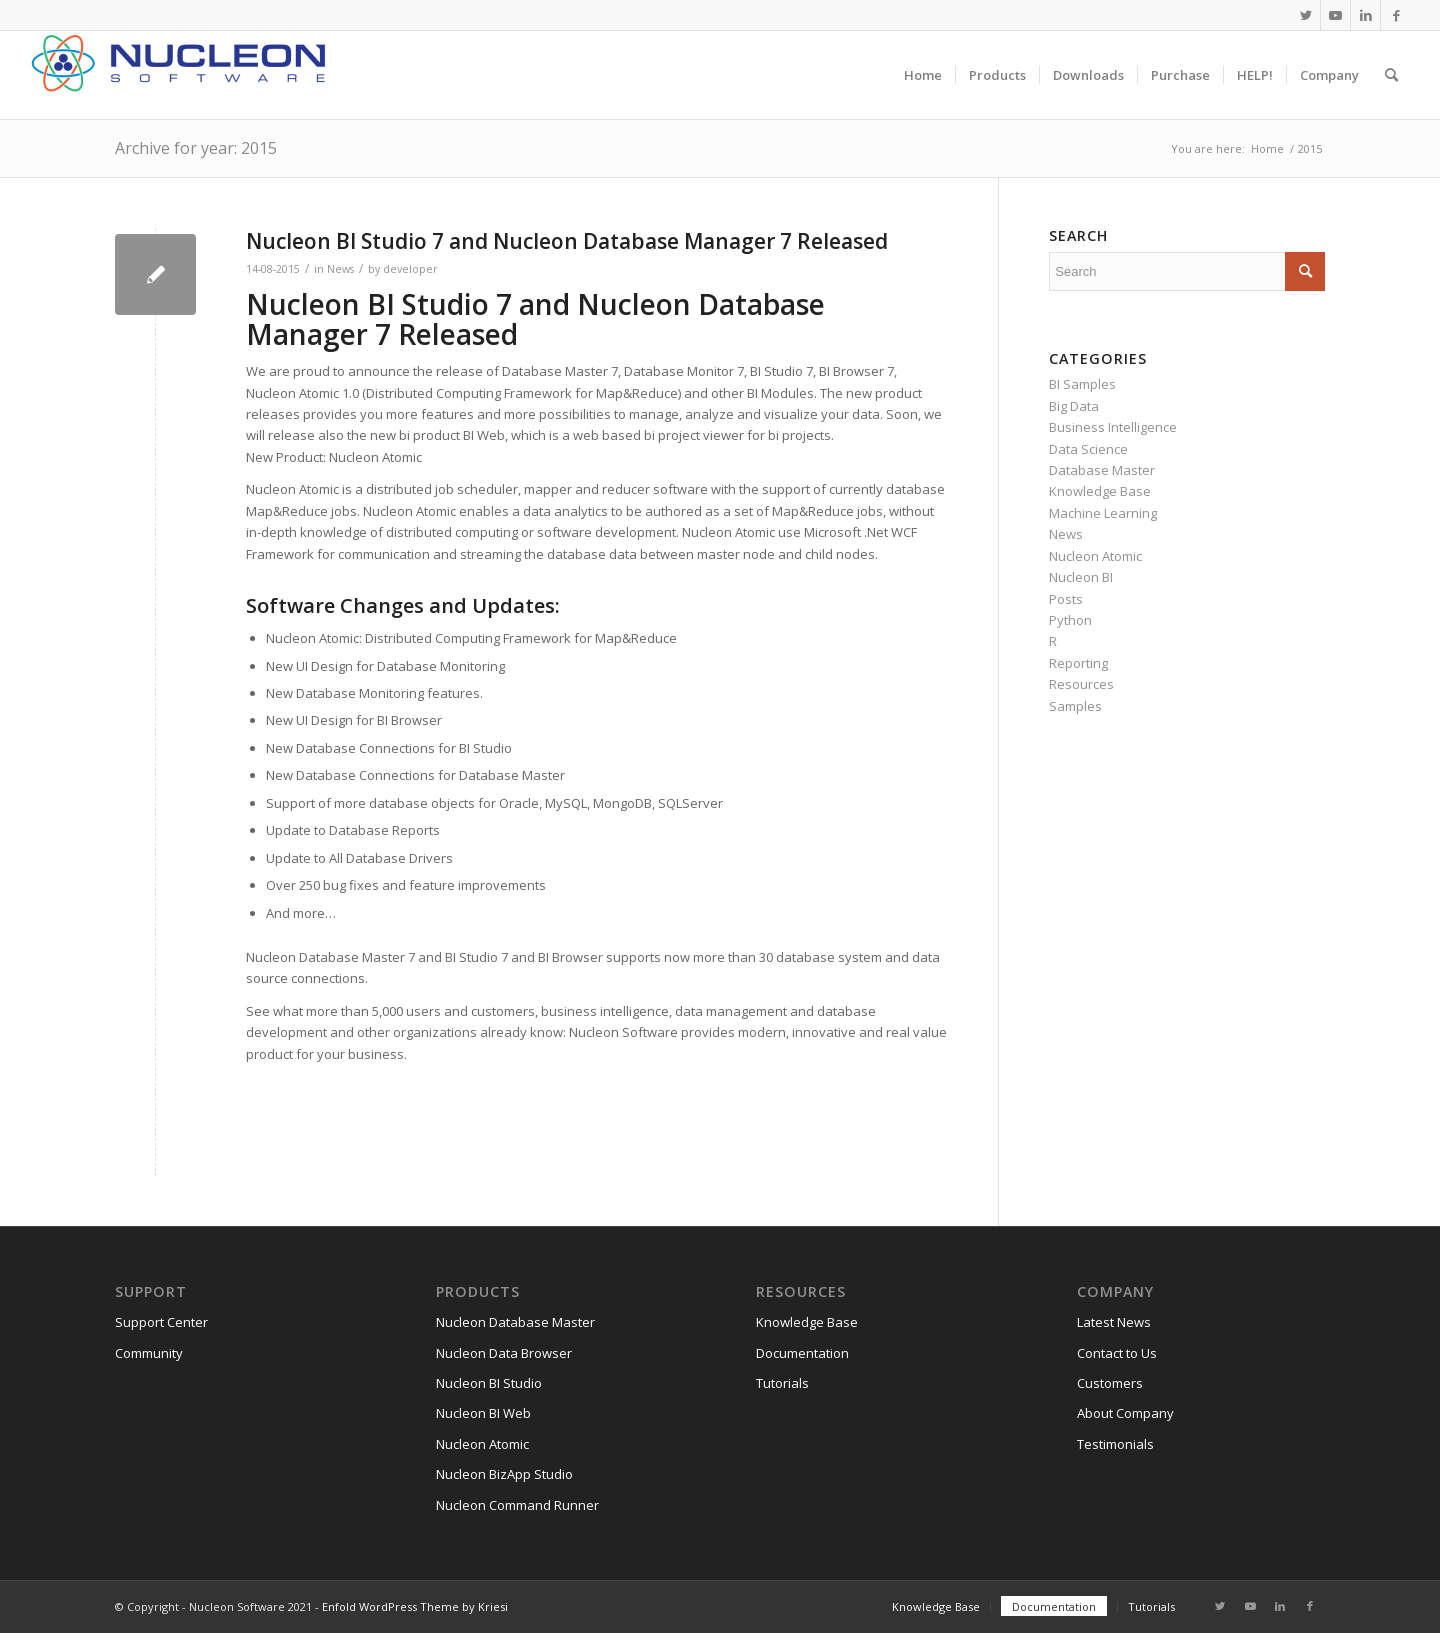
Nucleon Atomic (1095, 556)
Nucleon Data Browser (504, 1353)
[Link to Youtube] (1335, 15)
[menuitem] (923, 75)
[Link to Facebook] (1396, 15)
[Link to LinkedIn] (1365, 15)
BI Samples (1082, 384)
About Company (1125, 1413)
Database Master (1102, 470)
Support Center (161, 1322)
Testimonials (1115, 1444)
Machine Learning (1103, 513)
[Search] (1391, 75)
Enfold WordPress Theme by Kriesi (415, 1606)
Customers (1110, 1383)
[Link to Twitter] (1305, 15)
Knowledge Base (1100, 491)
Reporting (1078, 663)
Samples (1075, 706)
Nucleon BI (1081, 577)
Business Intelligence (1113, 427)
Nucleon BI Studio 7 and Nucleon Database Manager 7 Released (567, 241)
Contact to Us (1117, 1353)
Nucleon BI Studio (489, 1383)
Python (1070, 620)
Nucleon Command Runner (517, 1505)
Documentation (802, 1353)
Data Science (1088, 449)
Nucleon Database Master (515, 1322)
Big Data (1074, 406)
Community (149, 1353)
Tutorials (782, 1383)
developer (410, 269)
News (340, 269)
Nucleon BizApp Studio (504, 1474)
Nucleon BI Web (483, 1413)
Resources (1081, 684)
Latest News (1114, 1322)
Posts (1066, 599)
